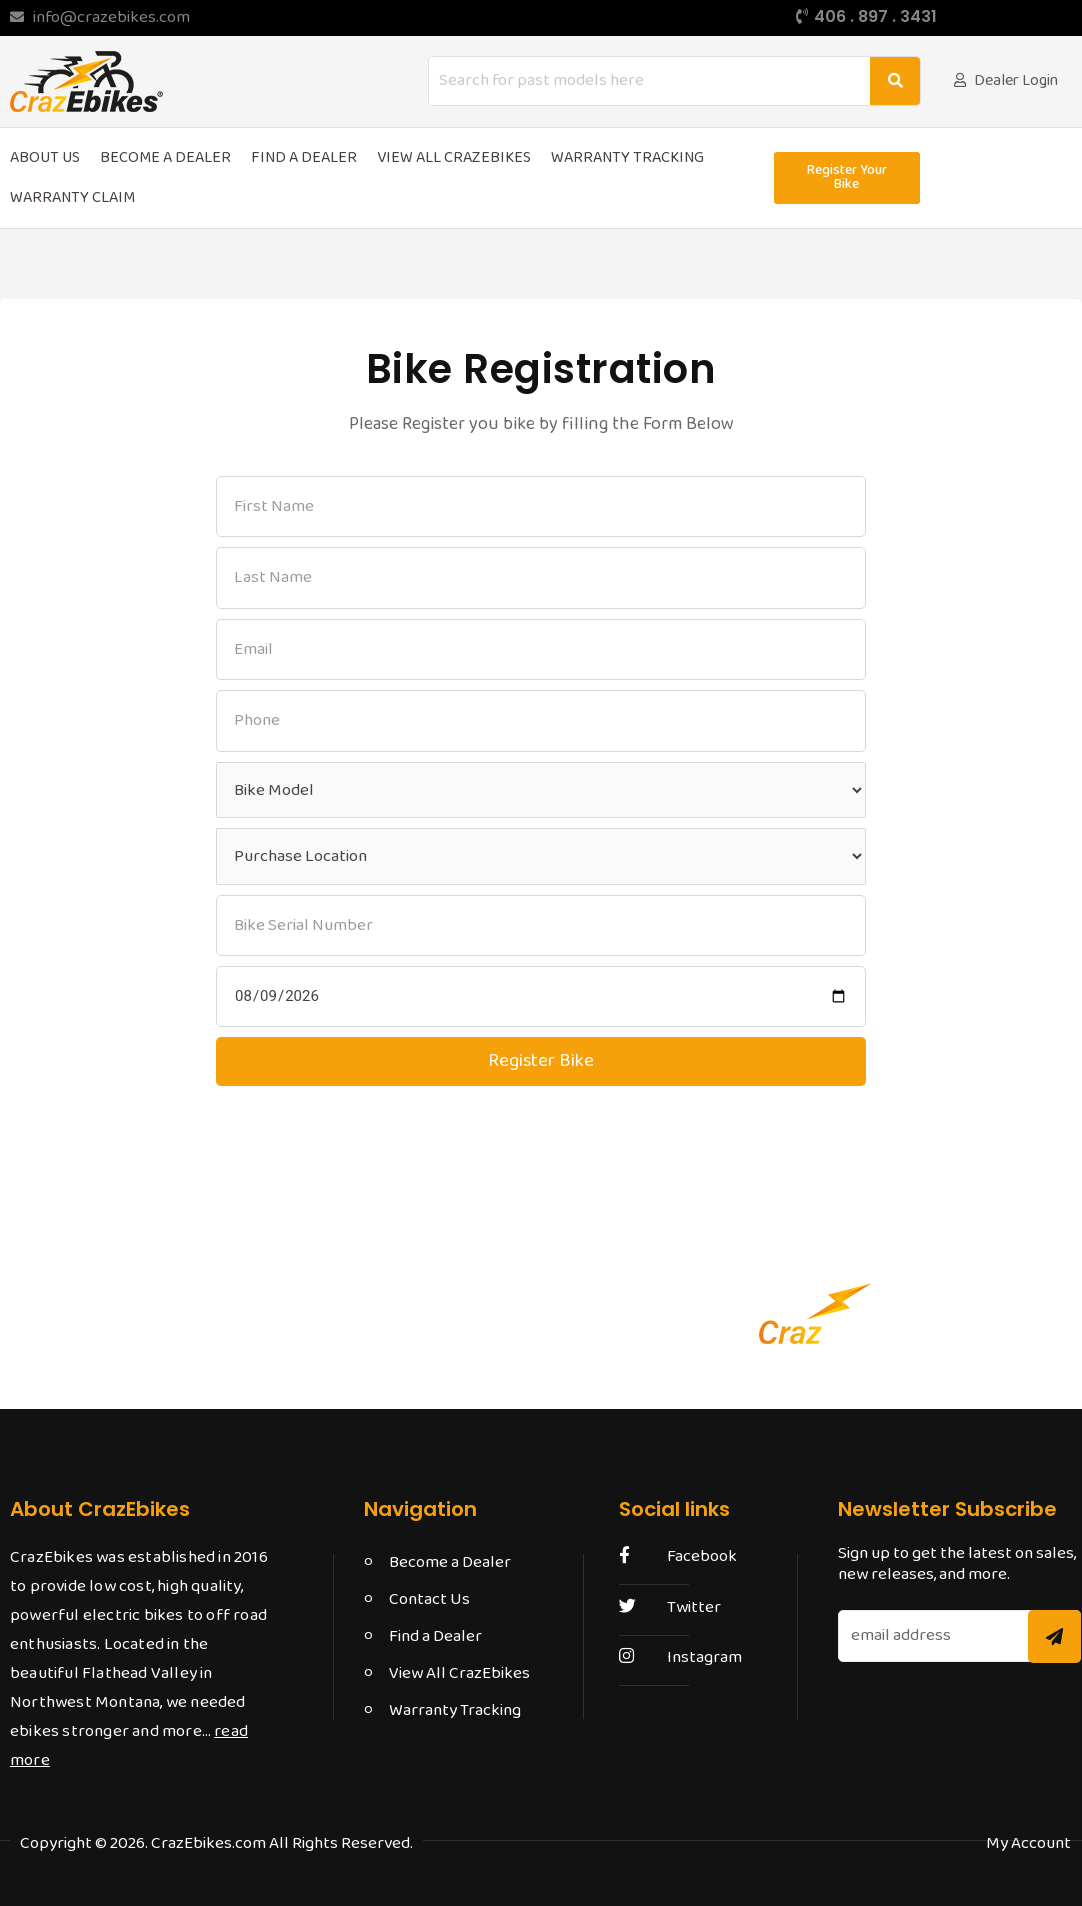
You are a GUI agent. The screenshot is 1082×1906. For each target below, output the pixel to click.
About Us (45, 158)
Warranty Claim (72, 198)
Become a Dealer (165, 158)
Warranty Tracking (627, 158)
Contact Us (429, 1599)
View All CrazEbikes (454, 158)
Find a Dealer (304, 158)
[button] (846, 178)
